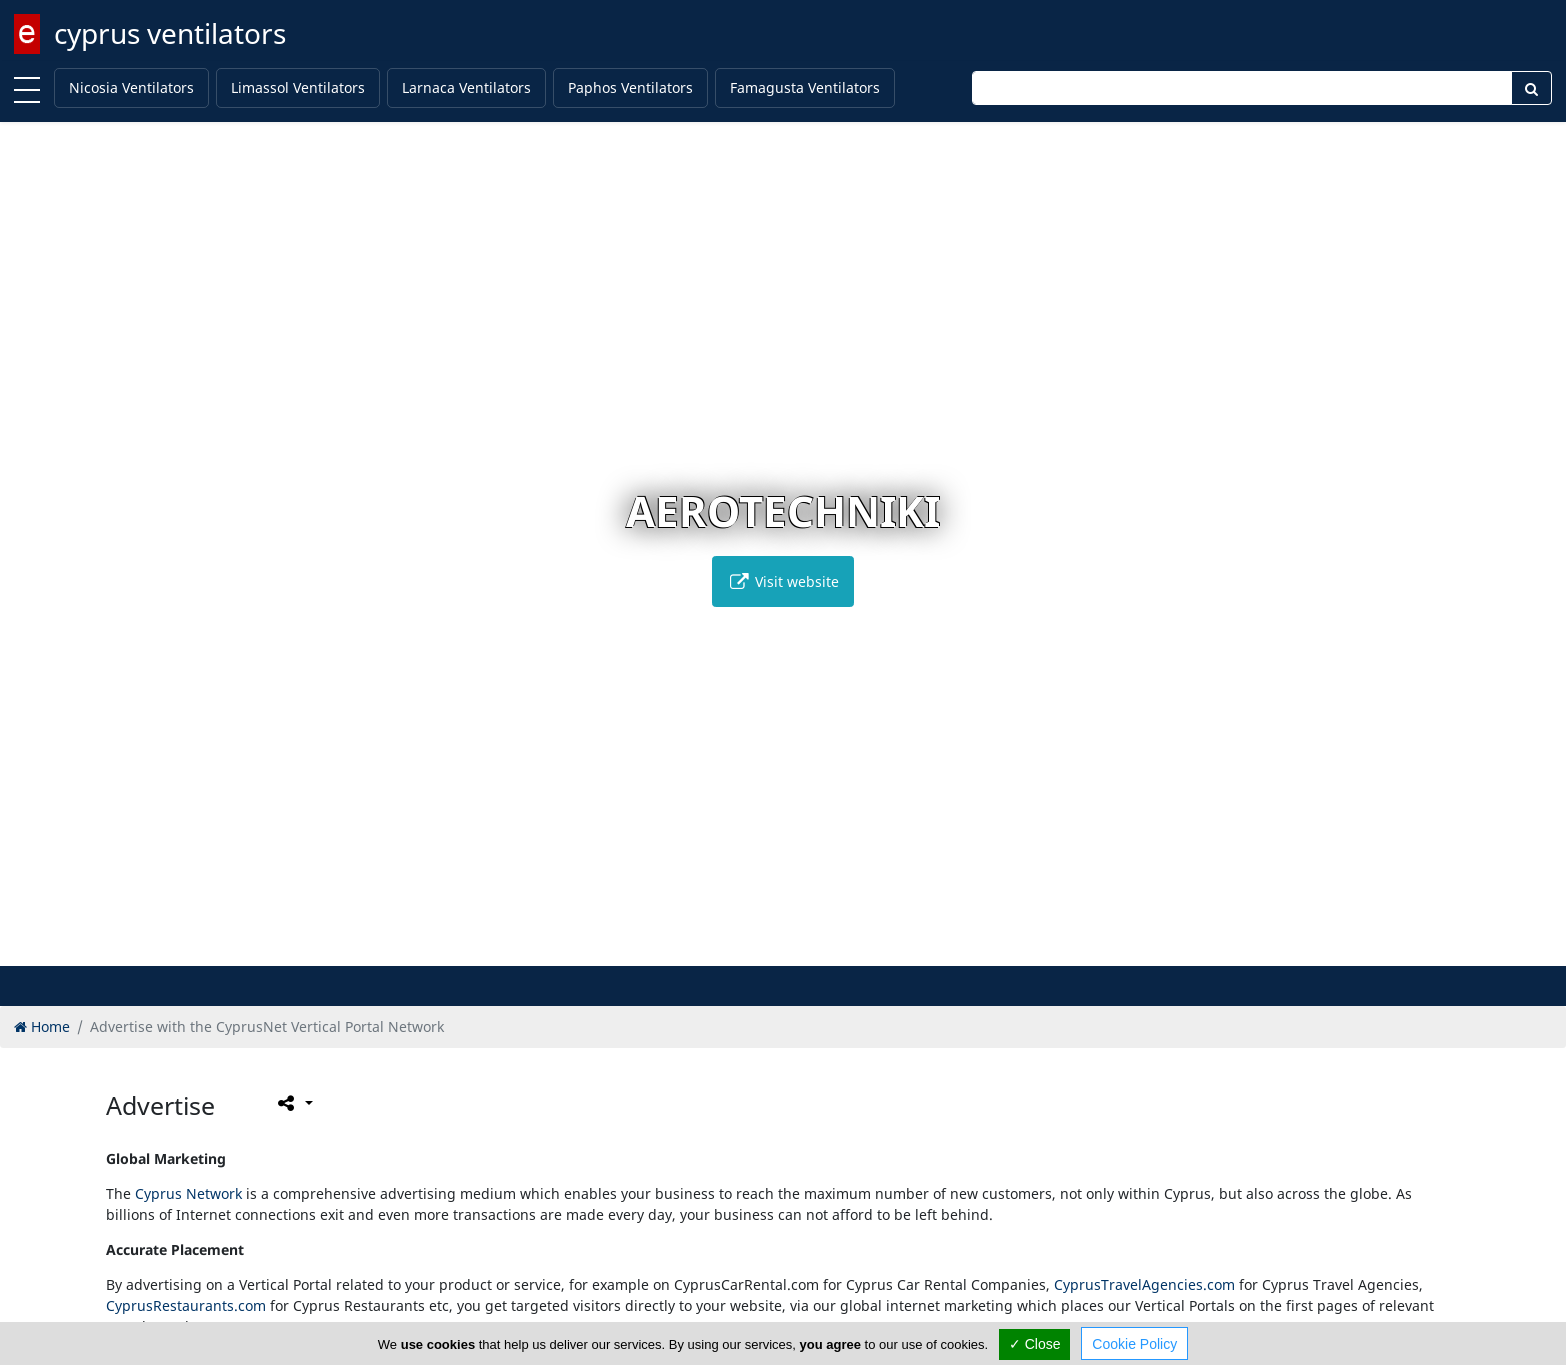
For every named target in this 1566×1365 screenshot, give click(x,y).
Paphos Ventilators (630, 87)
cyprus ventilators (170, 33)
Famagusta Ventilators (805, 87)
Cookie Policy (1134, 1344)
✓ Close (1035, 1344)
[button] (772, 947)
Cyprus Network (188, 1193)
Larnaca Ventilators (466, 87)
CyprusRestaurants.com (186, 1305)
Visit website (783, 581)
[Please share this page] (293, 1103)
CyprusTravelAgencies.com (1144, 1284)
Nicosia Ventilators (131, 87)
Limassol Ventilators (298, 87)
